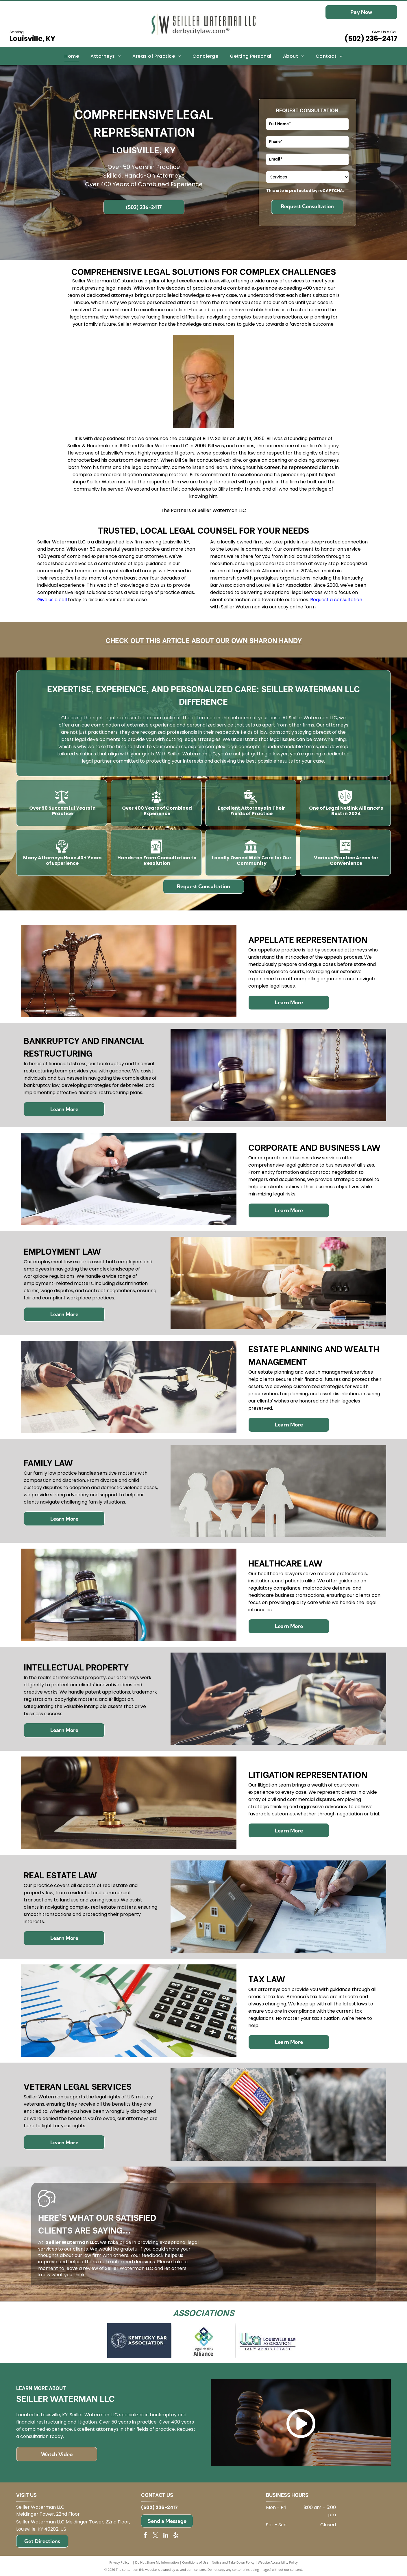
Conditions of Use (195, 2562)
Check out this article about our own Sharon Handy (204, 640)
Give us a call (52, 599)
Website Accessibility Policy (278, 2562)
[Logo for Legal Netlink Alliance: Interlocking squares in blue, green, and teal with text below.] (203, 2340)
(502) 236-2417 (371, 38)
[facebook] (145, 2536)
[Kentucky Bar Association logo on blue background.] (139, 2340)
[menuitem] (72, 56)
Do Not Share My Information (157, 2562)
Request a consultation (336, 599)
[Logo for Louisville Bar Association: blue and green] (268, 2340)
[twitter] (155, 2536)
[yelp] (175, 2536)
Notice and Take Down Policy (233, 2562)
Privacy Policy (119, 2562)
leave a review (81, 2268)
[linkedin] (165, 2536)
